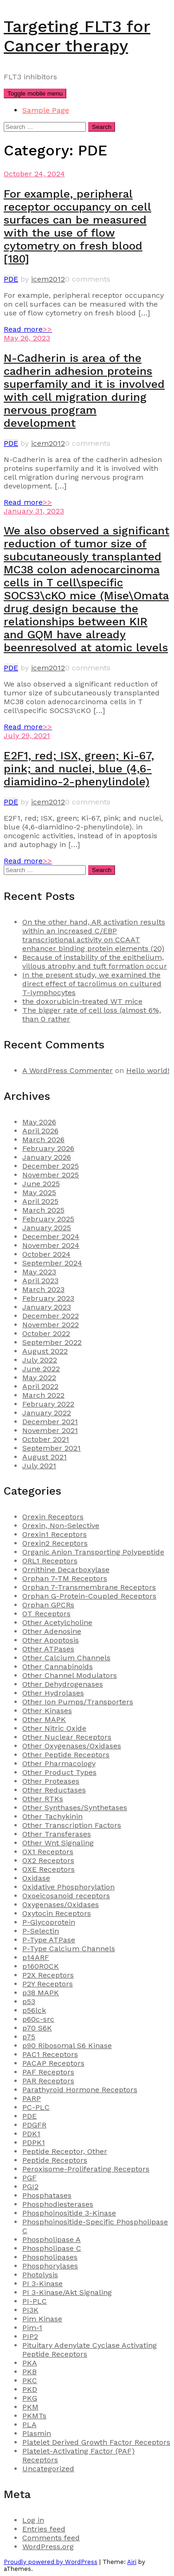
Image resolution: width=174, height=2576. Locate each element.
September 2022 (52, 1342)
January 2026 (46, 1157)
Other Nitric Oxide (54, 1728)
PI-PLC (34, 2301)
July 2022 (39, 1359)
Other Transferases (56, 1834)
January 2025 (46, 1227)
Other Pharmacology (59, 1763)
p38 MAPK (40, 1992)
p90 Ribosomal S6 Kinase (67, 2045)
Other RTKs (42, 1798)
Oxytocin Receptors (56, 1913)
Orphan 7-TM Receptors (64, 1578)
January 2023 (46, 1307)
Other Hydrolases (53, 1693)
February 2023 (48, 1298)
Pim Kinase (42, 2318)
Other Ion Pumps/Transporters (77, 1701)
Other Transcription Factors (71, 1825)
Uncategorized (48, 2468)
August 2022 (45, 1351)
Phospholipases (49, 2257)
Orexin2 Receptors (55, 1543)
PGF (29, 2177)
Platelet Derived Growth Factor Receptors (96, 2442)
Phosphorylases (50, 2265)
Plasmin (36, 2433)
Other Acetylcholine (57, 1622)
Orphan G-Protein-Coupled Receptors (89, 1596)
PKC (29, 2380)
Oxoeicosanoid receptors (66, 1895)
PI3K (30, 2310)
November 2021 (50, 1430)
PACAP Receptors (53, 2063)
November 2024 (50, 1245)
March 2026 (43, 1139)
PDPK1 (33, 2142)
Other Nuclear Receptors (66, 1737)
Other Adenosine (51, 1631)
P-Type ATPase (48, 1939)
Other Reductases (54, 1790)
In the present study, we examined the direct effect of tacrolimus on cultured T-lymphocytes (91, 983)
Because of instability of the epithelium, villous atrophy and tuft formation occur (94, 961)
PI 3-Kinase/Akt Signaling (67, 2292)
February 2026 (48, 1148)
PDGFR (34, 2124)
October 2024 (46, 1254)
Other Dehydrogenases (62, 1684)
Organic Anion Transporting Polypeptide (93, 1552)
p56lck (34, 2010)
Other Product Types (59, 1772)
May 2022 (39, 1377)
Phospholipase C (51, 2248)
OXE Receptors (48, 1869)
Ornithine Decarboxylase (66, 1569)
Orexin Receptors (53, 1516)
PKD (29, 2389)
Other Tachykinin (52, 1816)
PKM (30, 2407)
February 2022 (48, 1404)
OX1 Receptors (47, 1851)
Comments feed (51, 2537)
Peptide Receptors (54, 2160)
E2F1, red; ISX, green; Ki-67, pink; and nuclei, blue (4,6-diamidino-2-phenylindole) (79, 768)
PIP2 (30, 2336)
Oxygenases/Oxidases (60, 1904)
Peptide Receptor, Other (64, 2151)
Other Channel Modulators (69, 1675)
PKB (29, 2371)
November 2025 (50, 1174)
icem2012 (48, 279)
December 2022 (50, 1315)
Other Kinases (47, 1710)
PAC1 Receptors (50, 2054)
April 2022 (40, 1386)
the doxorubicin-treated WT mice (82, 1001)
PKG (29, 2398)
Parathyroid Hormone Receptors (79, 2089)
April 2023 (40, 1280)
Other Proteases (50, 1781)
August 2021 (44, 1456)
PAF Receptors (48, 2072)
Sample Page (45, 110)
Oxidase (36, 1878)
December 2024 (50, 1236)
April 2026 (40, 1130)
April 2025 (40, 1201)
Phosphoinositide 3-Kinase (69, 2213)
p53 (28, 2001)
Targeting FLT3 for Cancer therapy (77, 36)
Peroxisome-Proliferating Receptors (85, 2169)
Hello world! (147, 1070)
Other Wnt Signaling (58, 1842)
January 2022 (46, 1412)
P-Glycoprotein (48, 1922)
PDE (11, 279)
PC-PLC (36, 2107)
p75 (28, 2036)
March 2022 (43, 1395)
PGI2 (30, 2186)
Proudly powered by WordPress (50, 2561)
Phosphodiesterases (57, 2204)
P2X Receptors (48, 1975)
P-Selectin (40, 1931)
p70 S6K (37, 2028)
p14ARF (35, 1957)
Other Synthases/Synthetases (74, 1807)
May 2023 (39, 1271)
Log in (33, 2520)
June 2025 (41, 1183)
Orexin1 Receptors (54, 1534)
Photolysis (40, 2274)
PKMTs (34, 2415)
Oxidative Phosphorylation (68, 1886)
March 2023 (43, 1289)
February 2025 (48, 1218)
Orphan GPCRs (48, 1604)
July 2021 (39, 1465)
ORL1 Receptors (49, 1560)
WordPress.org (48, 2546)
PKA (29, 2362)
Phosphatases (46, 2195)
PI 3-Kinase (42, 2283)
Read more (28, 329)
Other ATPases (48, 1649)
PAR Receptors (48, 2080)
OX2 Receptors (48, 1860)
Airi (131, 2561)
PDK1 (31, 2133)
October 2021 (45, 1439)
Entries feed (43, 2529)
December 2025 (50, 1166)
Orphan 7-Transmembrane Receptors (89, 1587)
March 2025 (43, 1210)
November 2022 (50, 1324)
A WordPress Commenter (67, 1070)
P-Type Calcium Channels (68, 1948)
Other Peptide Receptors (66, 1754)
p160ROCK (40, 1966)
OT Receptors (46, 1613)
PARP (31, 2098)
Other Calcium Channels (66, 1657)
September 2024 (52, 1263)
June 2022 (41, 1368)
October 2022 (46, 1333)
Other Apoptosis (50, 1640)
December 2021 (50, 1421)
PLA (29, 2424)
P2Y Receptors (47, 1983)
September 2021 (51, 1448)
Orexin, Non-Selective (60, 1525)
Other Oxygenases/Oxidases (71, 1745)
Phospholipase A (51, 2239)
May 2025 (39, 1192)
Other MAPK (44, 1719)
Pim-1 (32, 2327)
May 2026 (39, 1122)
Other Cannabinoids (57, 1666)
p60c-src (38, 2019)
